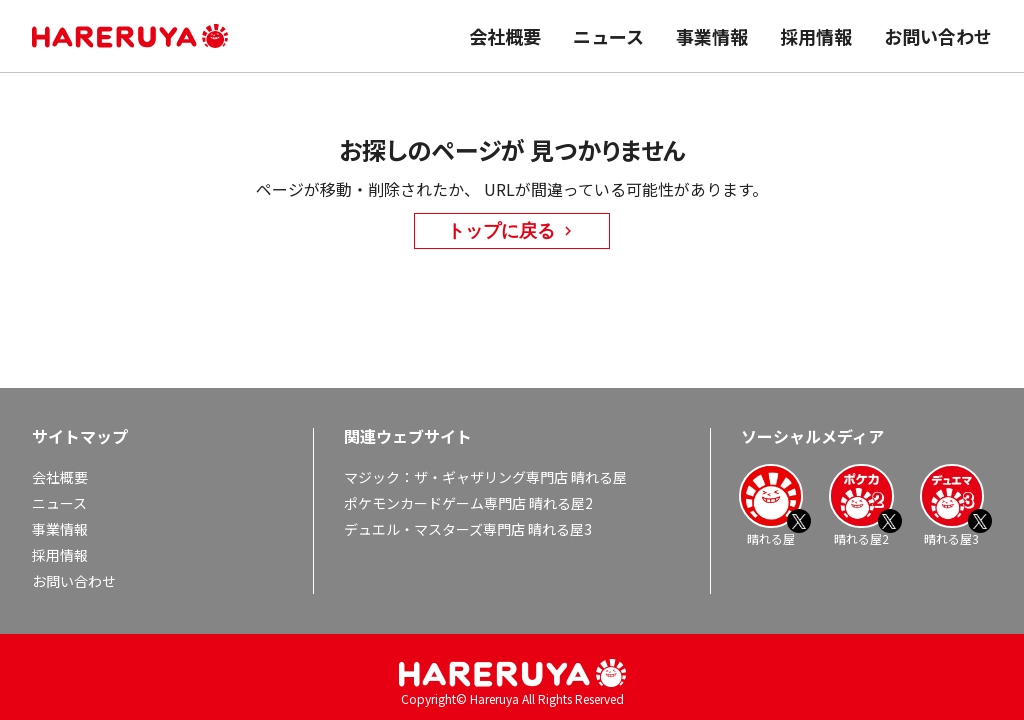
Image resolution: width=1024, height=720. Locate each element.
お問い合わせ (938, 36)
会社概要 (505, 36)
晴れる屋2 (861, 504)
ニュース (608, 36)
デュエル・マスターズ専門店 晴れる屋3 (468, 529)
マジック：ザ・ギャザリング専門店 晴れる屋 (485, 477)
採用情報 (816, 36)
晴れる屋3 (952, 504)
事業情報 (712, 36)
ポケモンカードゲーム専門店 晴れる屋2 (468, 503)
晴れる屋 (771, 504)
